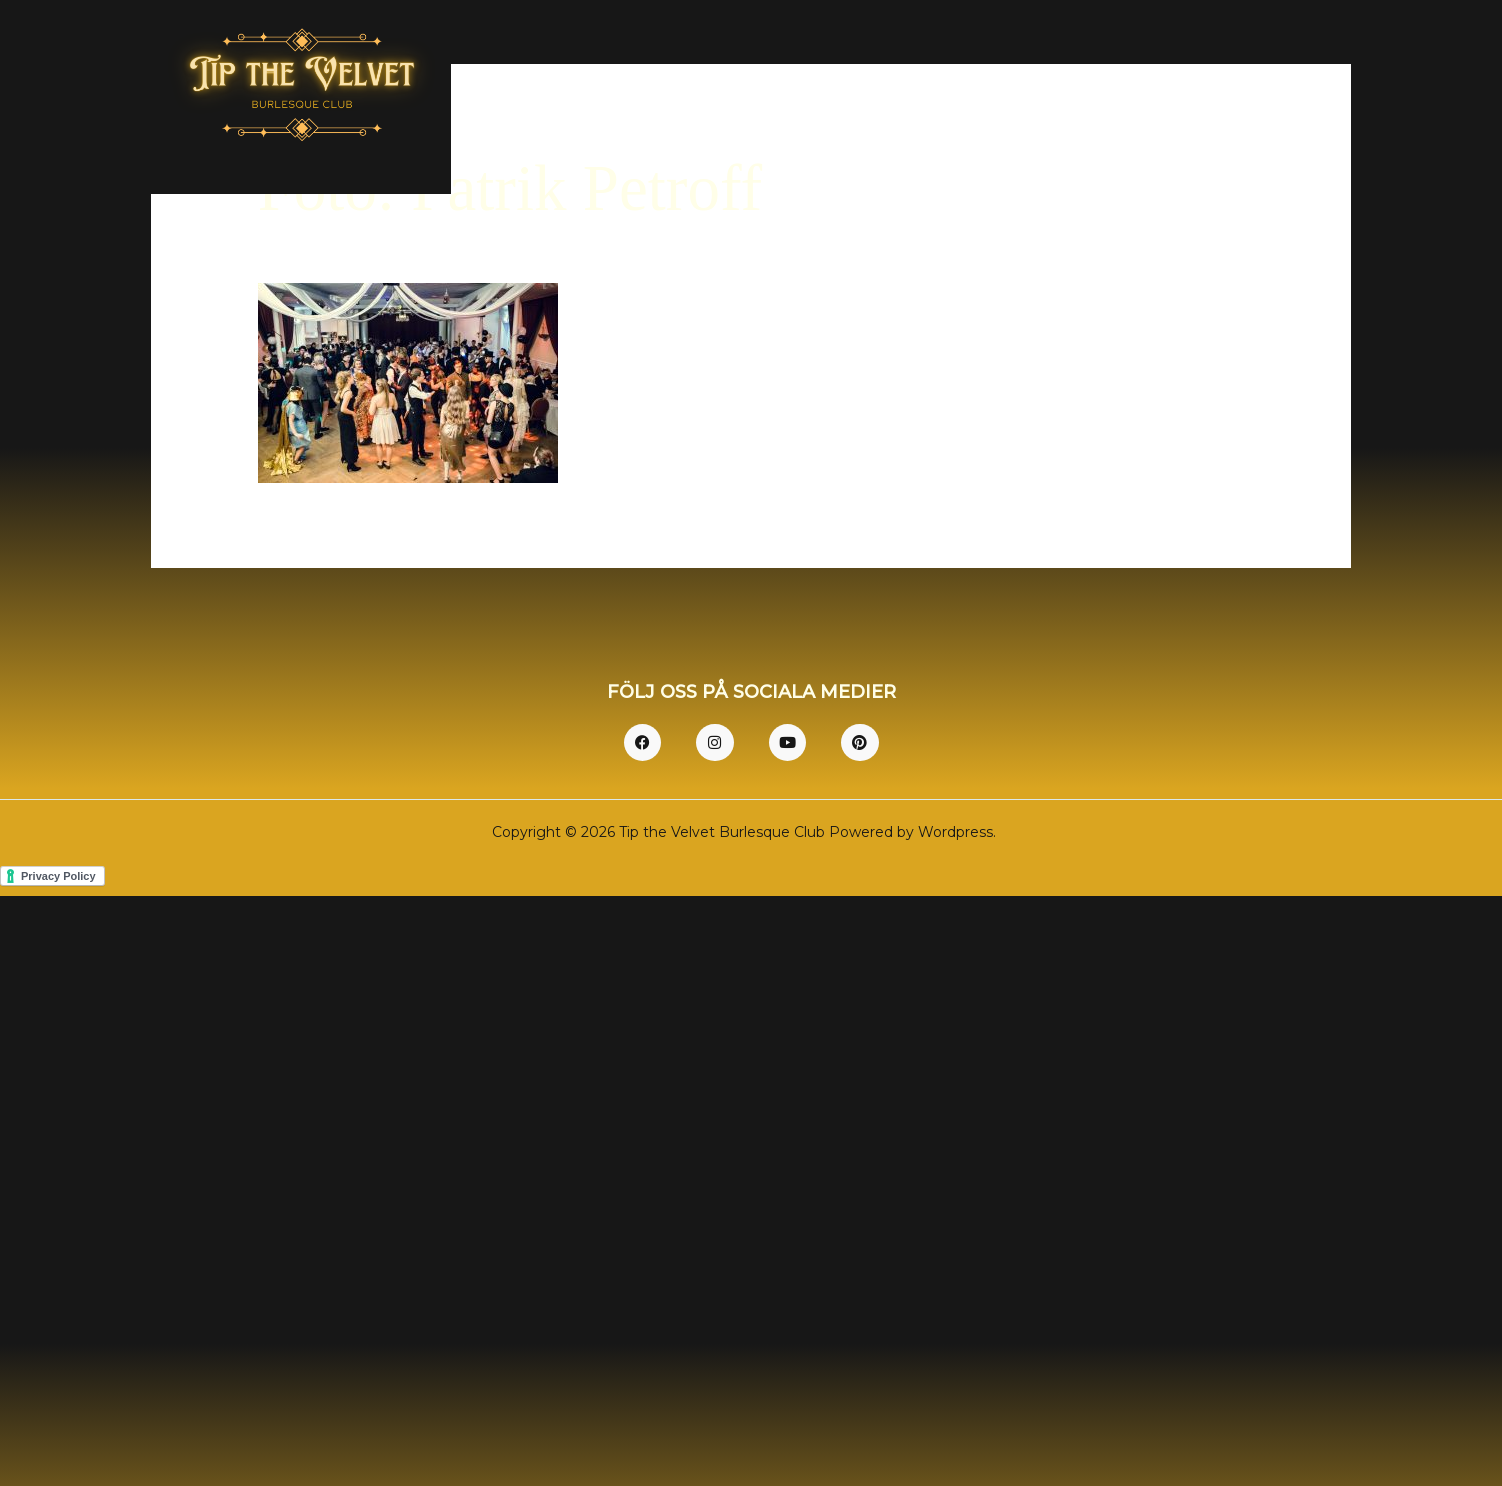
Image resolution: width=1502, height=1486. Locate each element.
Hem (892, 104)
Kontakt (1282, 104)
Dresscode (1076, 104)
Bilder (1174, 104)
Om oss (973, 104)
